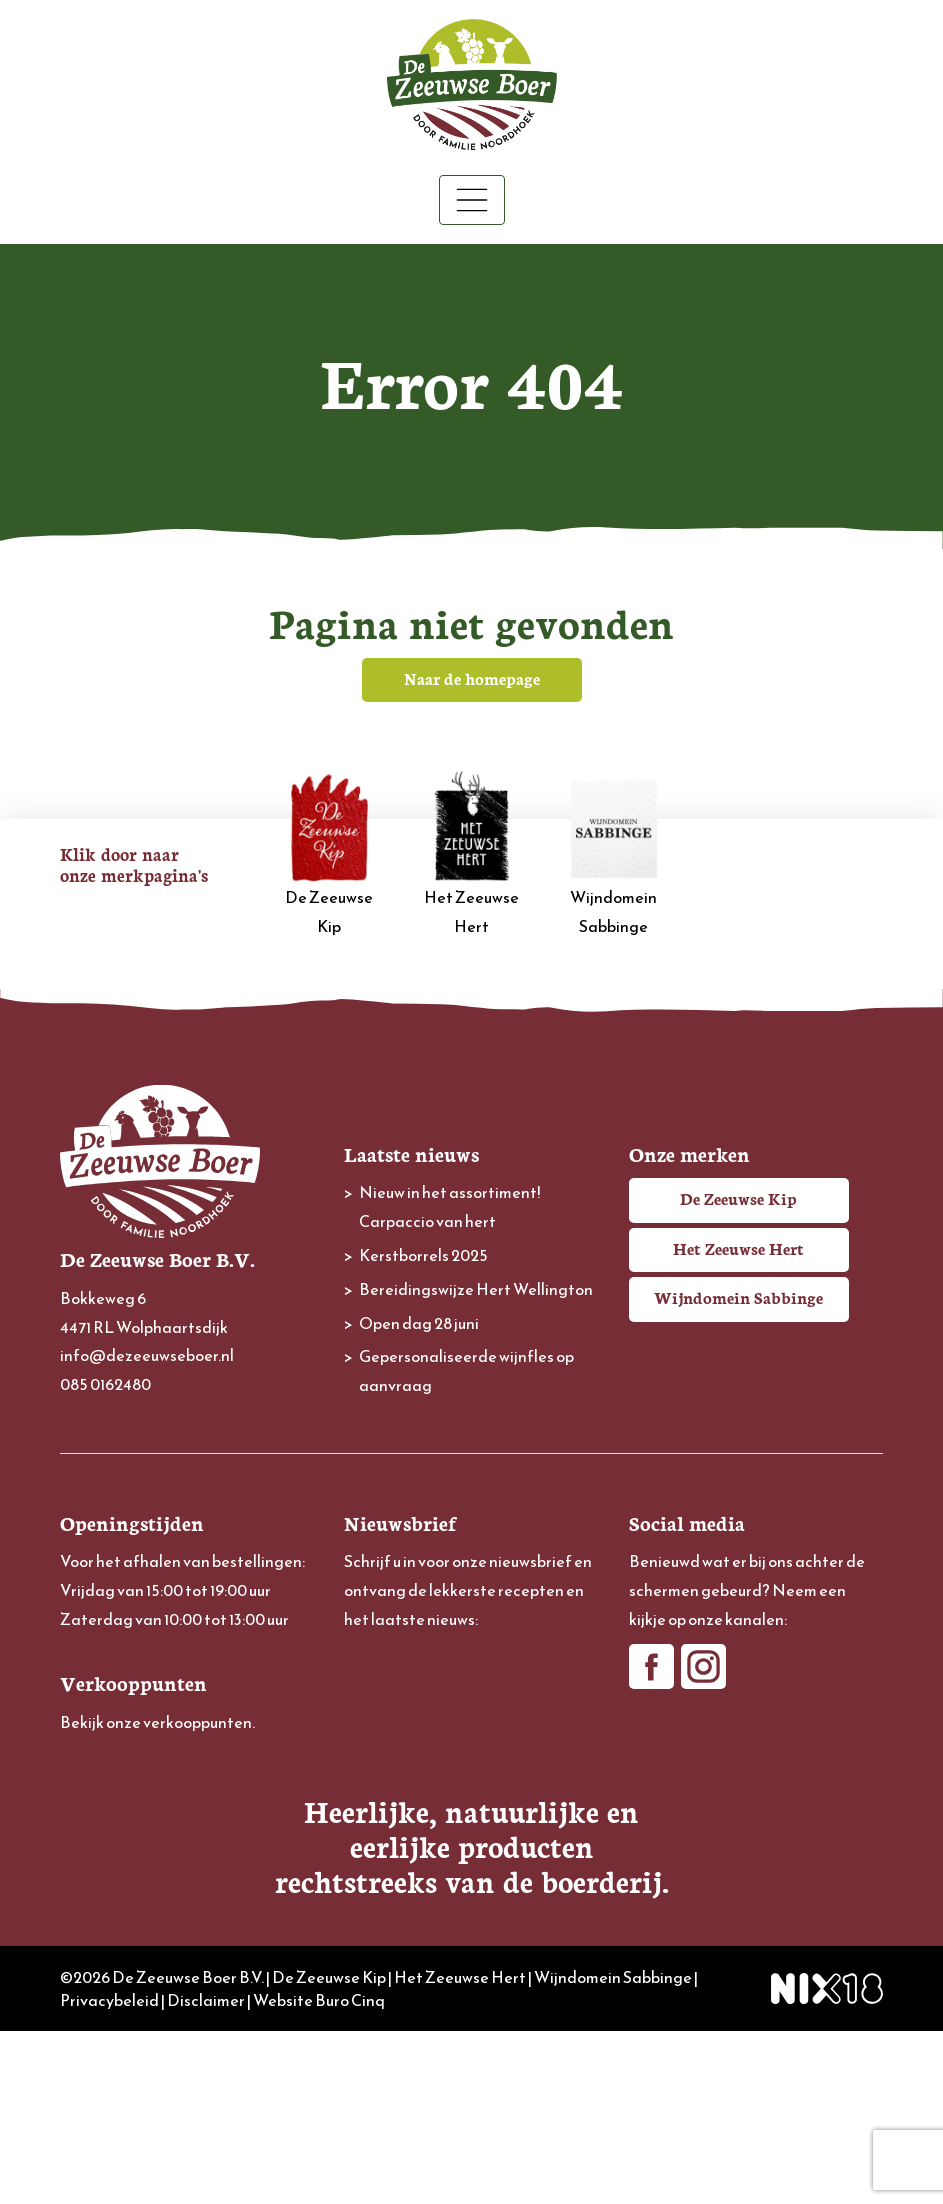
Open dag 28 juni (419, 1323)
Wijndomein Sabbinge (614, 854)
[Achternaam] (471, 1821)
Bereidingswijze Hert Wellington (476, 1289)
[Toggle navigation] (472, 200)
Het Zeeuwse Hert (471, 854)
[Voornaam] (471, 1755)
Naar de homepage (472, 678)
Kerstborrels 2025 (423, 1255)
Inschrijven (471, 1875)
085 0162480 (105, 1384)
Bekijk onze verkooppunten (156, 1722)
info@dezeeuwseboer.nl (147, 1355)
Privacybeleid (109, 2172)
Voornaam (380, 1723)
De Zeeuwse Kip (329, 854)
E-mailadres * (389, 1657)
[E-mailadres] (471, 1688)
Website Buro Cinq (319, 2172)
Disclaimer (206, 2172)
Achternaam (386, 1790)
